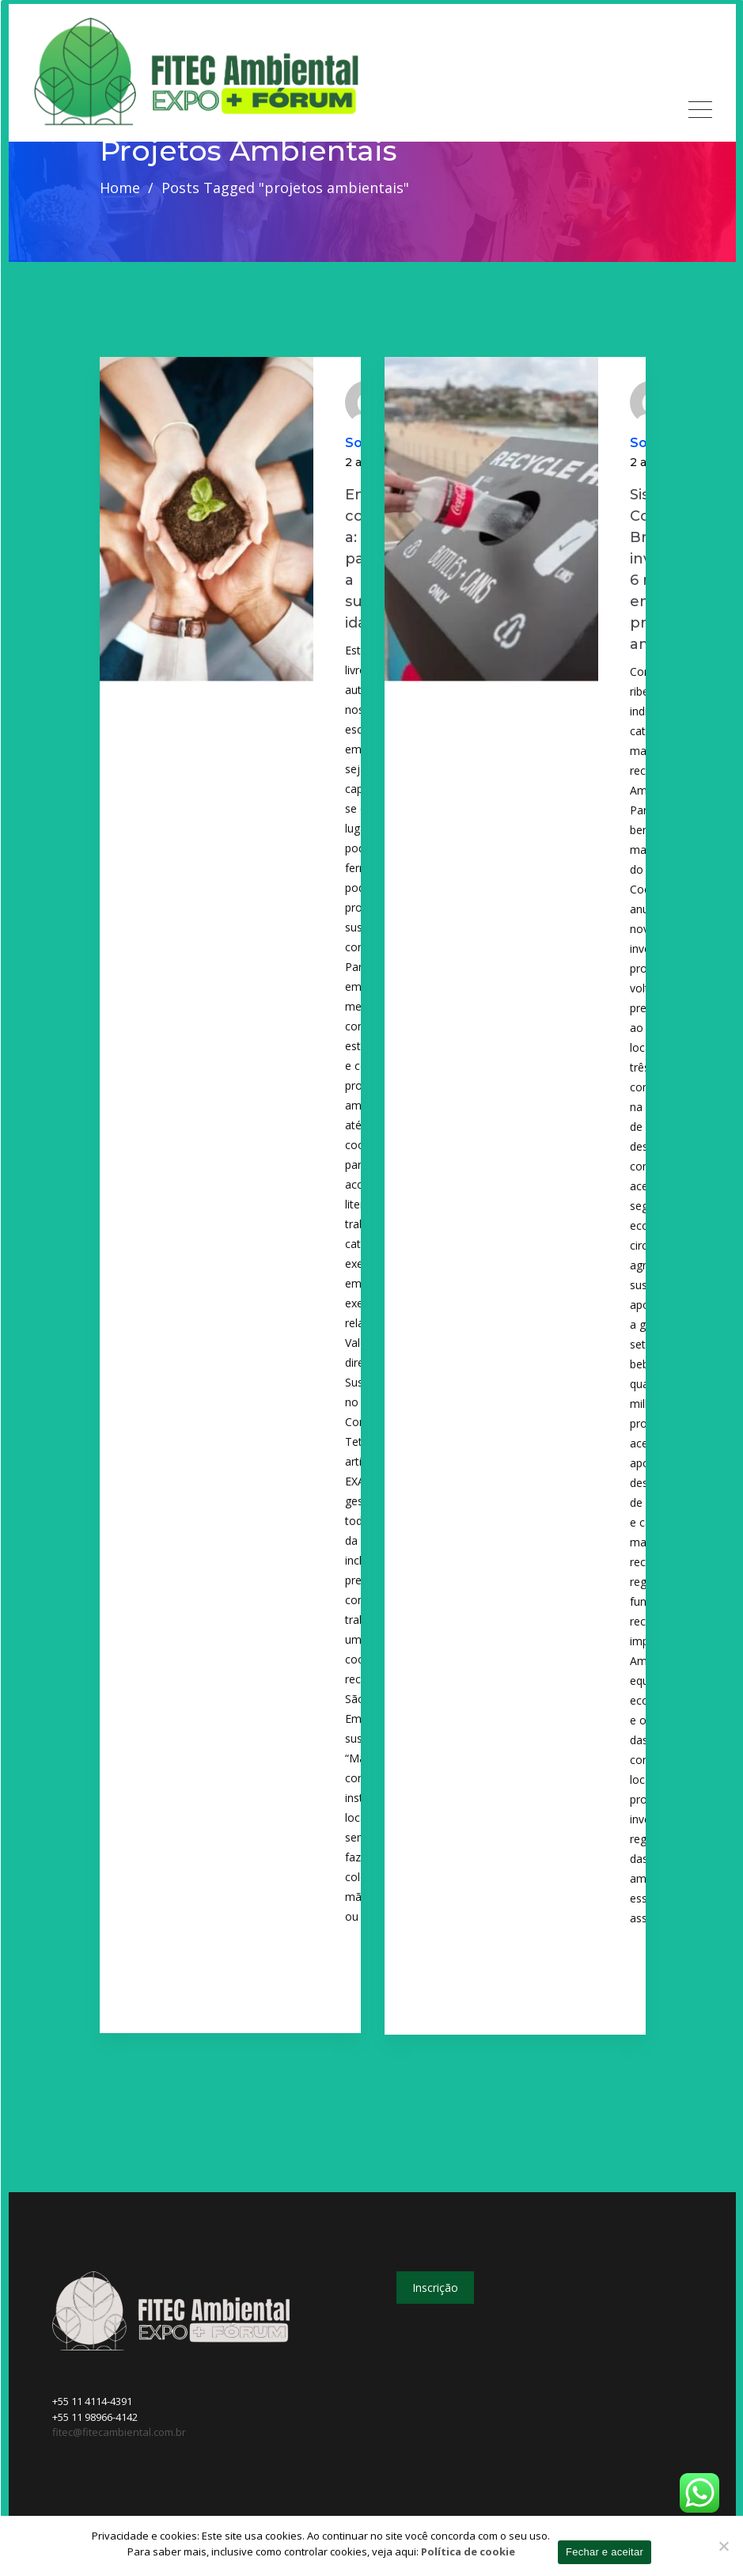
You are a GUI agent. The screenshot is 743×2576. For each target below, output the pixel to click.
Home (120, 187)
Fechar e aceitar (604, 2552)
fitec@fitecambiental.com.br (119, 2432)
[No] (723, 2546)
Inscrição (435, 2287)
